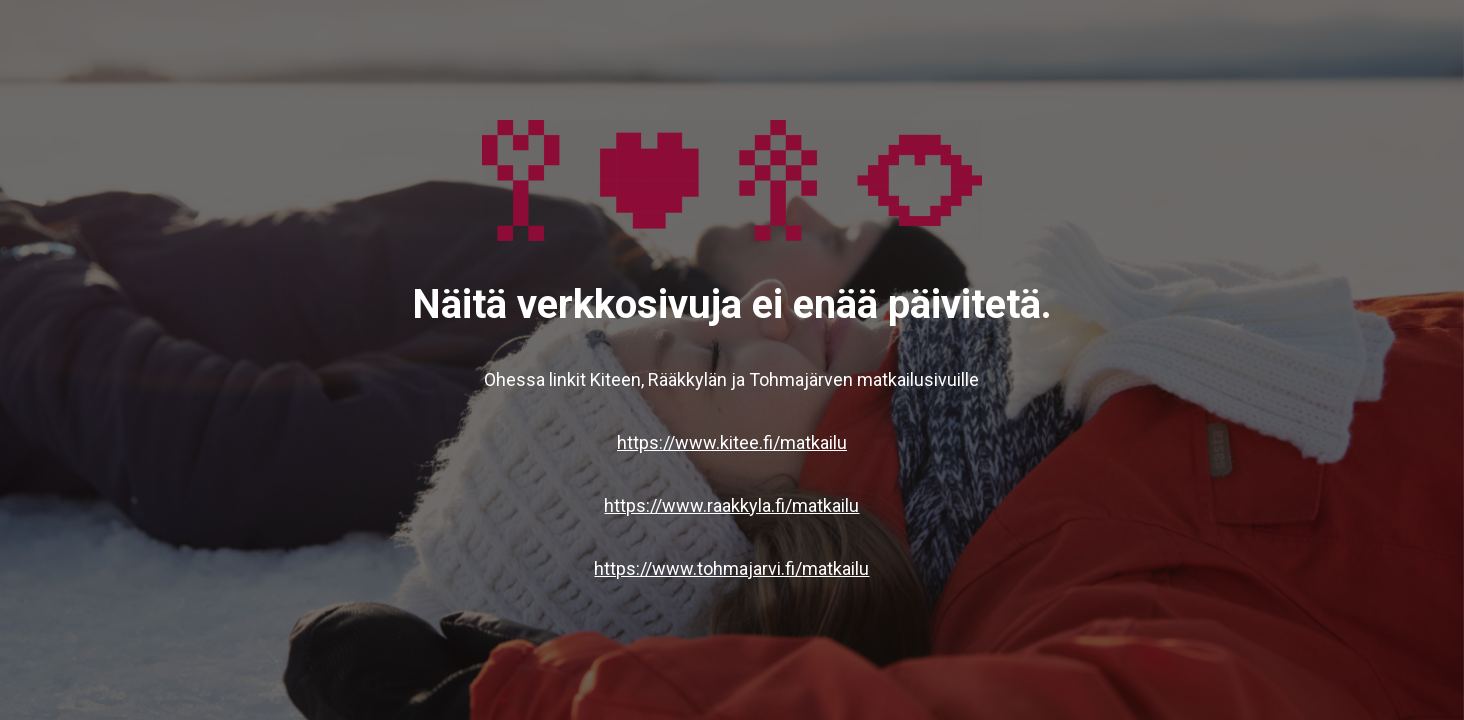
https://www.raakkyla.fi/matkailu (731, 505)
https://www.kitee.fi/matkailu (732, 442)
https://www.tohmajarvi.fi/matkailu (731, 568)
